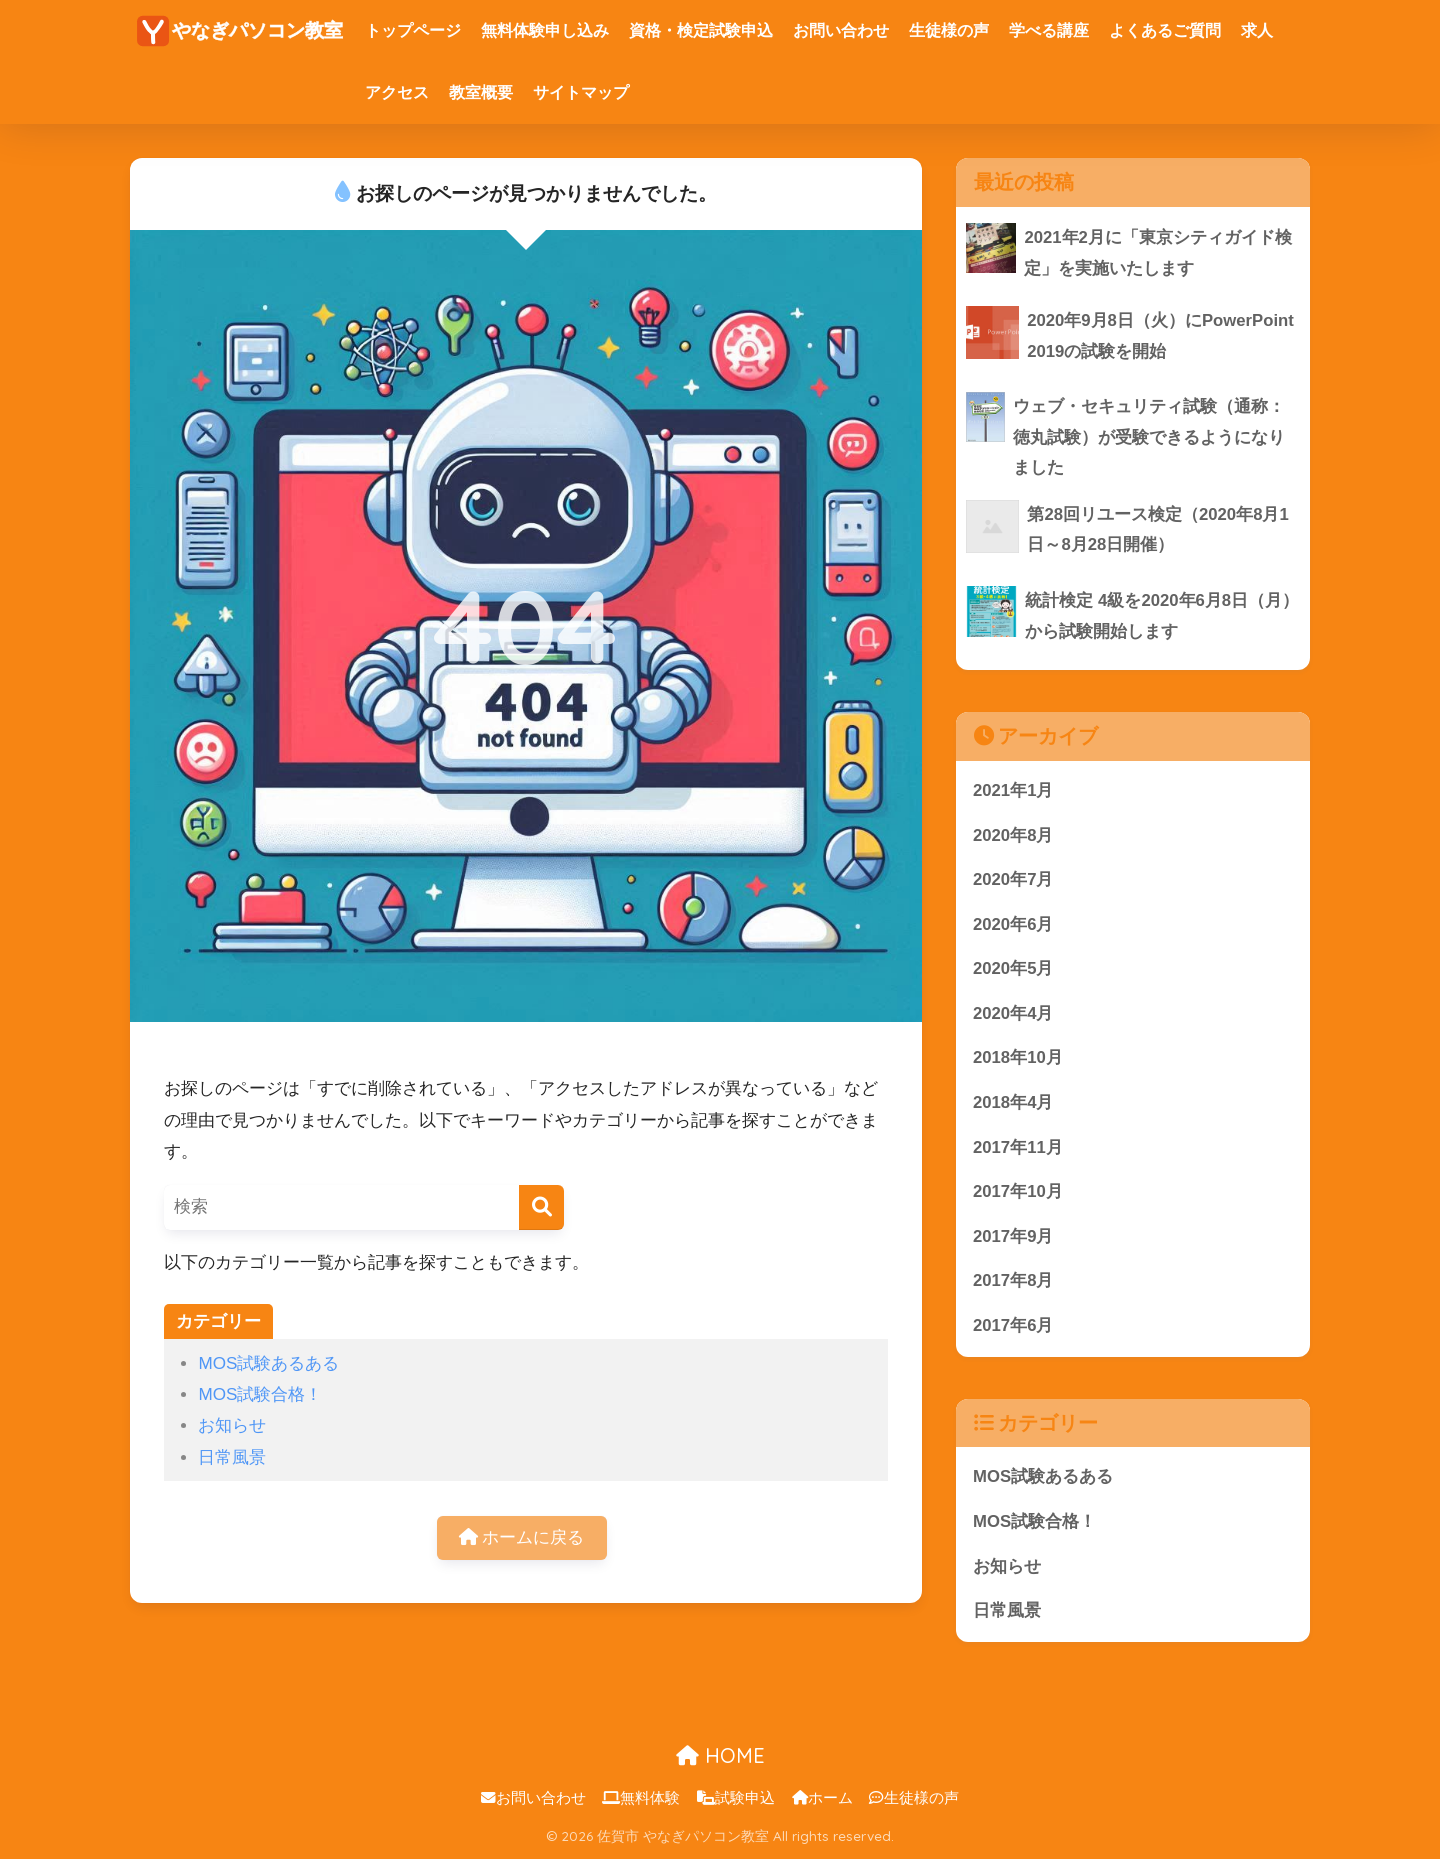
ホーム (822, 1800)
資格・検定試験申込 (701, 30)
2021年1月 (1013, 790)
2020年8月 (1013, 835)
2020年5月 (1013, 969)
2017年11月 (1018, 1148)
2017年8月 (1013, 1282)
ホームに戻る (522, 1537)
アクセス (397, 92)
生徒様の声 (949, 30)
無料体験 (641, 1800)
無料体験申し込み (545, 30)
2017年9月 (1013, 1237)
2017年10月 (1018, 1193)
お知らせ (232, 1425)
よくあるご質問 (1165, 30)
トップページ (413, 30)
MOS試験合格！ (260, 1394)
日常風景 (232, 1457)
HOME (720, 1757)
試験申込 (736, 1800)
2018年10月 (1018, 1059)
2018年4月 (1013, 1103)
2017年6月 (1013, 1327)
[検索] (541, 1207)
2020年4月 (1013, 1014)
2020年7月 (1013, 880)
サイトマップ (581, 92)
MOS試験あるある (268, 1363)
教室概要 (481, 92)
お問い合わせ (841, 30)
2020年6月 (1013, 924)
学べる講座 (1049, 30)
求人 (1257, 30)
